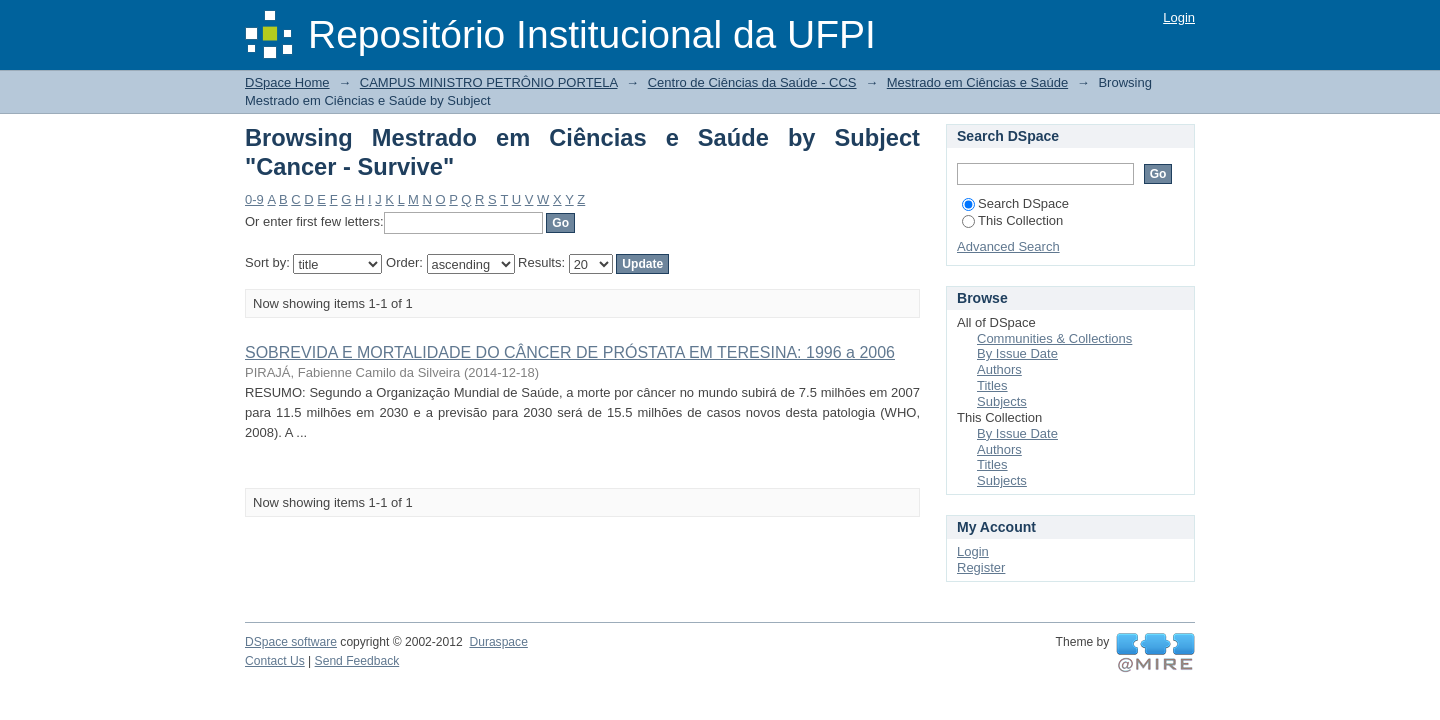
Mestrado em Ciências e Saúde (977, 82)
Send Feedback (357, 661)
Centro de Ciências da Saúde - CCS (752, 82)
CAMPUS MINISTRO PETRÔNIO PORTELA (489, 82)
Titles (992, 385)
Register (981, 567)
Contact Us (275, 661)
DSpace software (291, 642)
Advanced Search (1008, 246)
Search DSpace (1015, 203)
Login (1179, 17)
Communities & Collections (1054, 338)
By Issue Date (1017, 353)
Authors (999, 369)
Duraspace (498, 642)
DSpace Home (287, 82)
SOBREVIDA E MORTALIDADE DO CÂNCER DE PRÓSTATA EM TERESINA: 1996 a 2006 (570, 352)
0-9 (254, 199)
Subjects (1002, 401)
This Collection (1012, 220)
